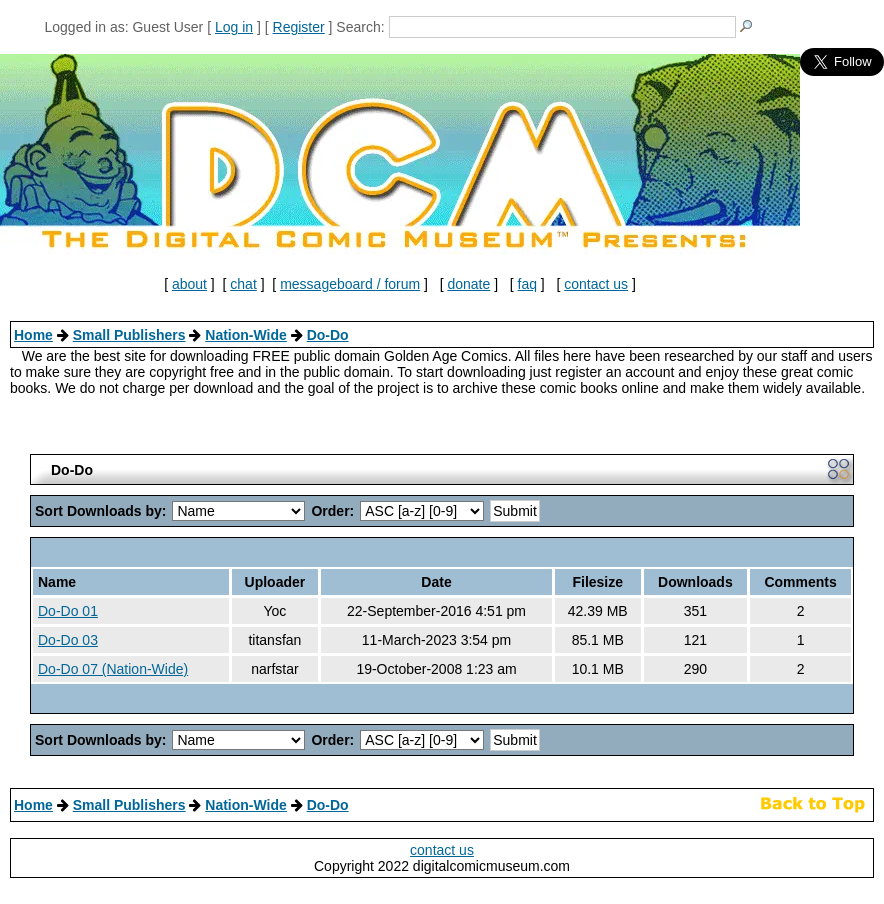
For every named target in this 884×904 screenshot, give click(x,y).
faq (527, 284)
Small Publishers (129, 335)
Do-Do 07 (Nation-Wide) (113, 669)
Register (299, 27)
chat (243, 284)
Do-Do (328, 335)
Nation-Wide (246, 335)
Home (33, 335)
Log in (234, 27)
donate (468, 284)
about (189, 284)
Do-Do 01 (68, 611)
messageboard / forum (350, 284)
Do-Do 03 (68, 640)
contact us (596, 284)
